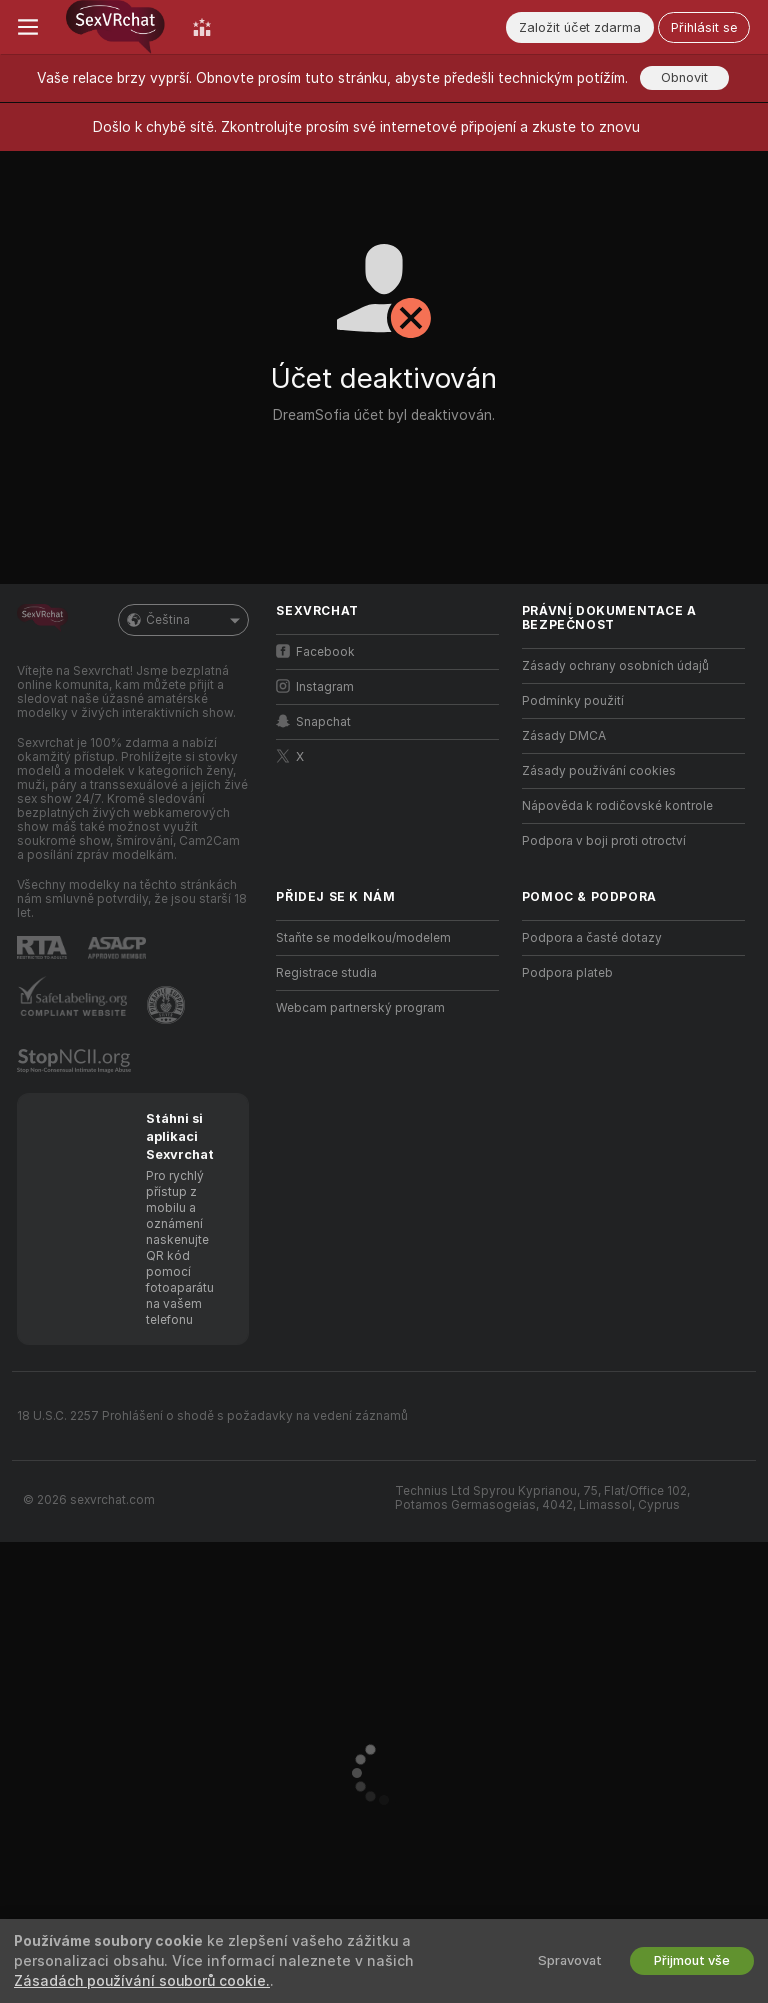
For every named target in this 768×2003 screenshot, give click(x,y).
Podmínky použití (573, 701)
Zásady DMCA (564, 736)
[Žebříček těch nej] (202, 27)
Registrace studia (326, 973)
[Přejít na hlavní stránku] (115, 27)
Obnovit (684, 77)
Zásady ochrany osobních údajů (615, 666)
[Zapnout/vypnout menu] (28, 27)
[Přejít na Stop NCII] (76, 1061)
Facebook (315, 651)
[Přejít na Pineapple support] (168, 1005)
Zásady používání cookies (599, 771)
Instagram (315, 686)
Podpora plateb (567, 973)
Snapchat (313, 721)
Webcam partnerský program (360, 1008)
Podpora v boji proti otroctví (604, 841)
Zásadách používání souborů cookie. (142, 1981)
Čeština (183, 620)
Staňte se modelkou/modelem (363, 938)
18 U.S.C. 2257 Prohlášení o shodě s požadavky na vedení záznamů (212, 1416)
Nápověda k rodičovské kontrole (617, 806)
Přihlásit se (704, 27)
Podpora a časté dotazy (592, 938)
